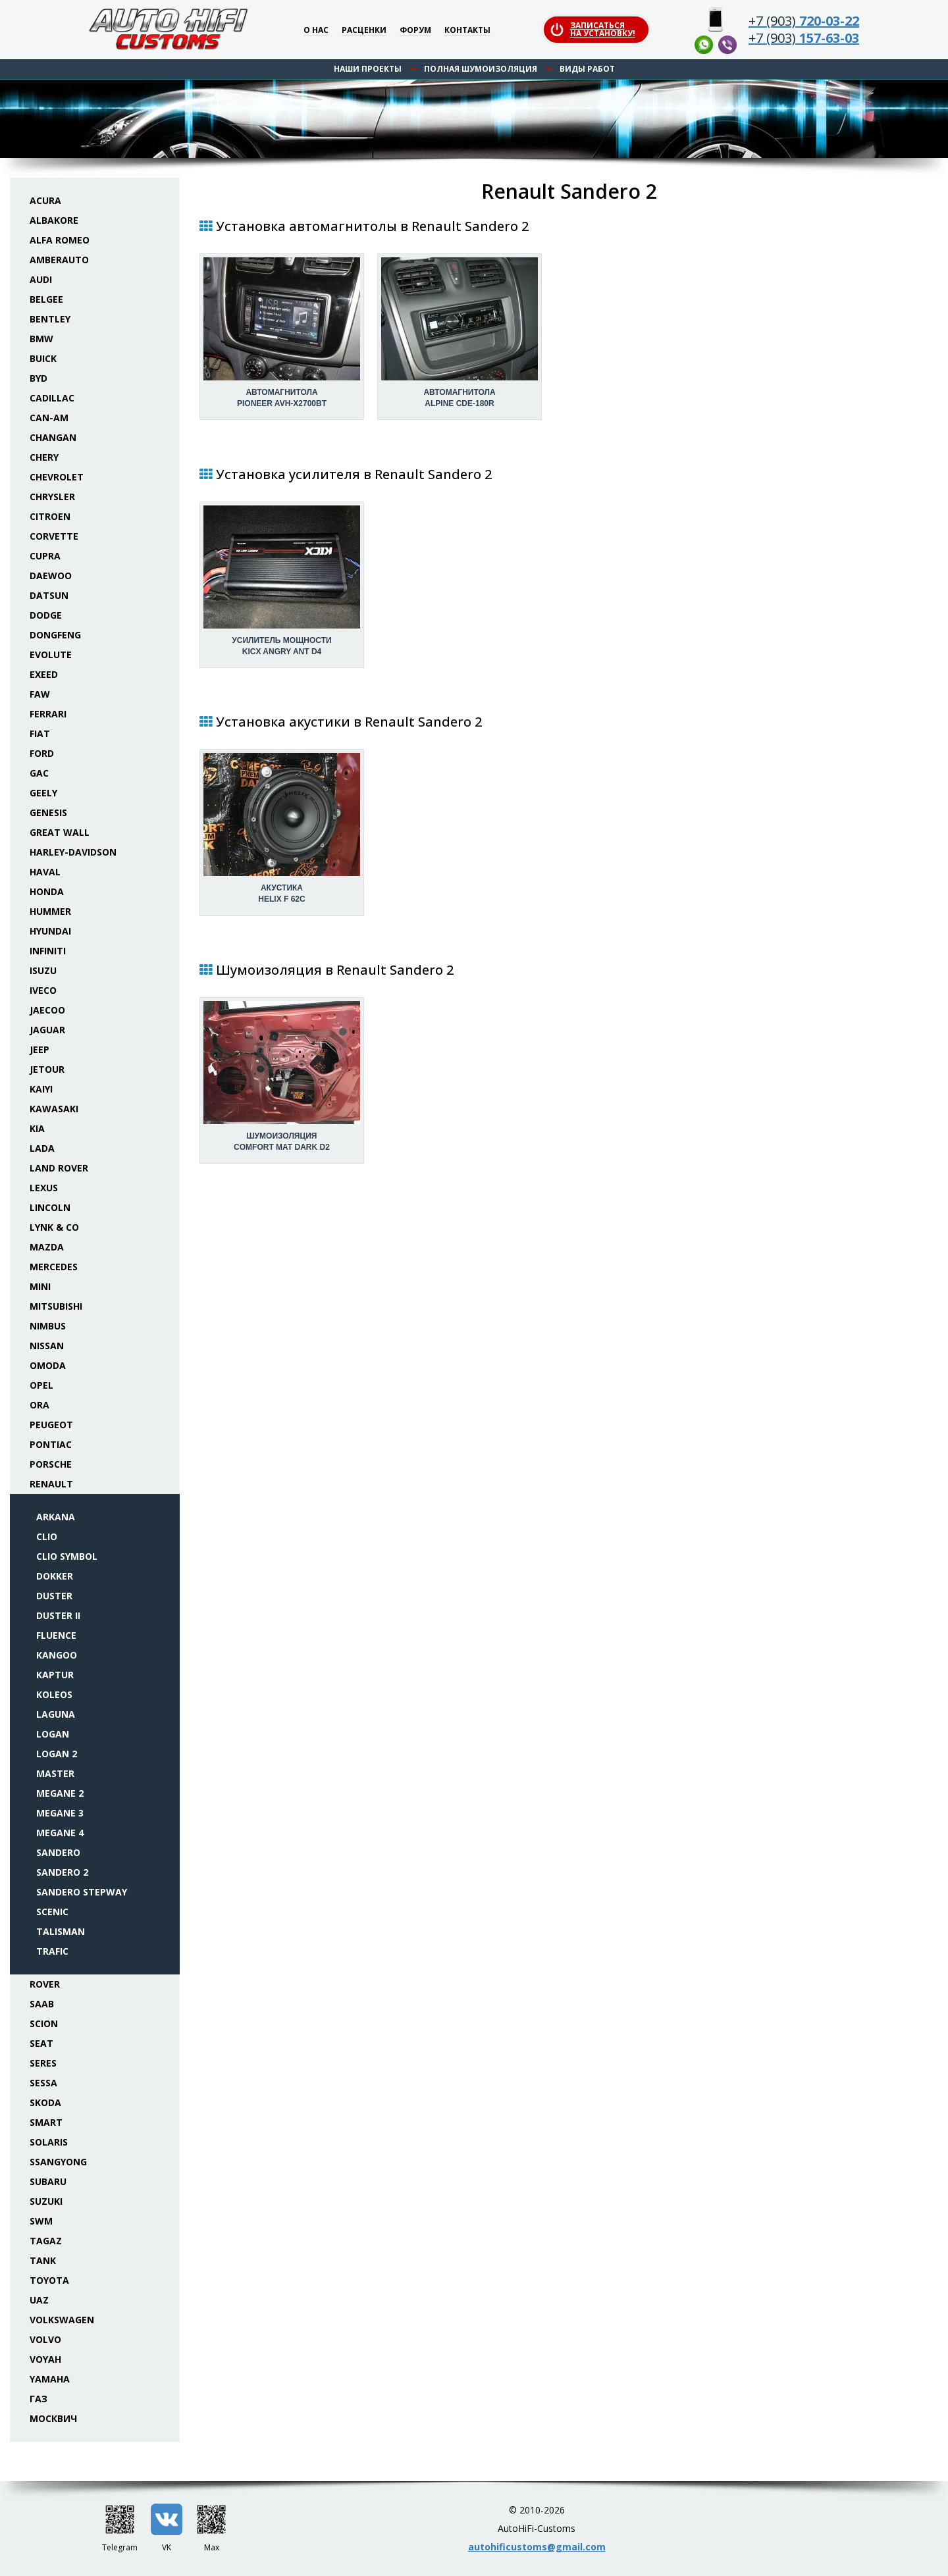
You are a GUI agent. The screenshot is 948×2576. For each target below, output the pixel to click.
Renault (51, 1484)
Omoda (48, 1365)
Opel (41, 1385)
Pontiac (51, 1444)
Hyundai (50, 931)
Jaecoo (47, 1010)
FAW (40, 694)
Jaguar (47, 1029)
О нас (316, 31)
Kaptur (55, 1674)
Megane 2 (60, 1793)
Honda (47, 891)
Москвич (53, 2418)
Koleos (54, 1694)
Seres (43, 2063)
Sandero (58, 1852)
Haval (45, 871)
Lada (42, 1148)
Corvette (54, 536)
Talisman (60, 1931)
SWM (41, 2221)
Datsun (49, 595)
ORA (39, 1405)
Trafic (52, 1951)
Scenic (52, 1911)
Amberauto (59, 259)
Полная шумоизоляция (480, 68)
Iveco (43, 990)
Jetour (47, 1069)
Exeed (44, 674)
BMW (41, 338)
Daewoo (51, 575)
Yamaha (50, 2379)
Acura (45, 200)
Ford (42, 753)
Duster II (58, 1615)
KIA (37, 1128)
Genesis (48, 812)
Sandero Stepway (81, 1892)
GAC (39, 773)
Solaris (49, 2142)
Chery (44, 457)
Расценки (364, 31)
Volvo (45, 2339)
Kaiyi (41, 1089)
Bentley (50, 319)
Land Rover (59, 1168)
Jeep (39, 1049)
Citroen (50, 516)
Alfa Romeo (60, 240)
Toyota (49, 2280)
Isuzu (43, 970)
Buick (43, 358)
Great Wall (60, 832)
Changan (53, 437)
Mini (40, 1286)
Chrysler (52, 496)
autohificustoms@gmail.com (537, 2546)
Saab (42, 2003)
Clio (46, 1536)
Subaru (48, 2181)
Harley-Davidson (73, 852)
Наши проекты (368, 68)
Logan (52, 1734)
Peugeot (51, 1424)
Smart (46, 2122)
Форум (415, 31)
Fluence (56, 1635)
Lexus (44, 1187)
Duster (54, 1595)
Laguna (55, 1714)
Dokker (54, 1576)
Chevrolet (57, 477)
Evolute (51, 654)
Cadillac (52, 398)
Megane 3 (60, 1813)
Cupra (45, 556)
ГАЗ (38, 2398)
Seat (41, 2043)
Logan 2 (56, 1753)
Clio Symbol (66, 1556)
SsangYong (58, 2161)
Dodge (46, 615)
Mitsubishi (56, 1306)
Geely (43, 792)
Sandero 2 (62, 1872)
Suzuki (46, 2201)
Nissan (47, 1345)
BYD (38, 378)
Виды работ (587, 68)
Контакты (467, 31)
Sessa (43, 2082)
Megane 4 (60, 1832)
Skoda (45, 2102)
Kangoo (56, 1655)
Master (55, 1773)
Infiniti (48, 950)
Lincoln (50, 1207)
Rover (45, 1984)
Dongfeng (55, 635)
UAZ (39, 2300)
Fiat (40, 733)
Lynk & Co (54, 1227)
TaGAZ (46, 2240)
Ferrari (48, 714)
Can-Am (49, 417)
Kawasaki (54, 1108)
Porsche (51, 1464)
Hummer (50, 911)
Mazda (47, 1247)
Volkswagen (62, 2319)
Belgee (46, 299)
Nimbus (48, 1326)
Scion (44, 2023)
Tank (43, 2260)
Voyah (45, 2359)
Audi (41, 279)
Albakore (54, 220)
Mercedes (54, 1266)
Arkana (55, 1516)
